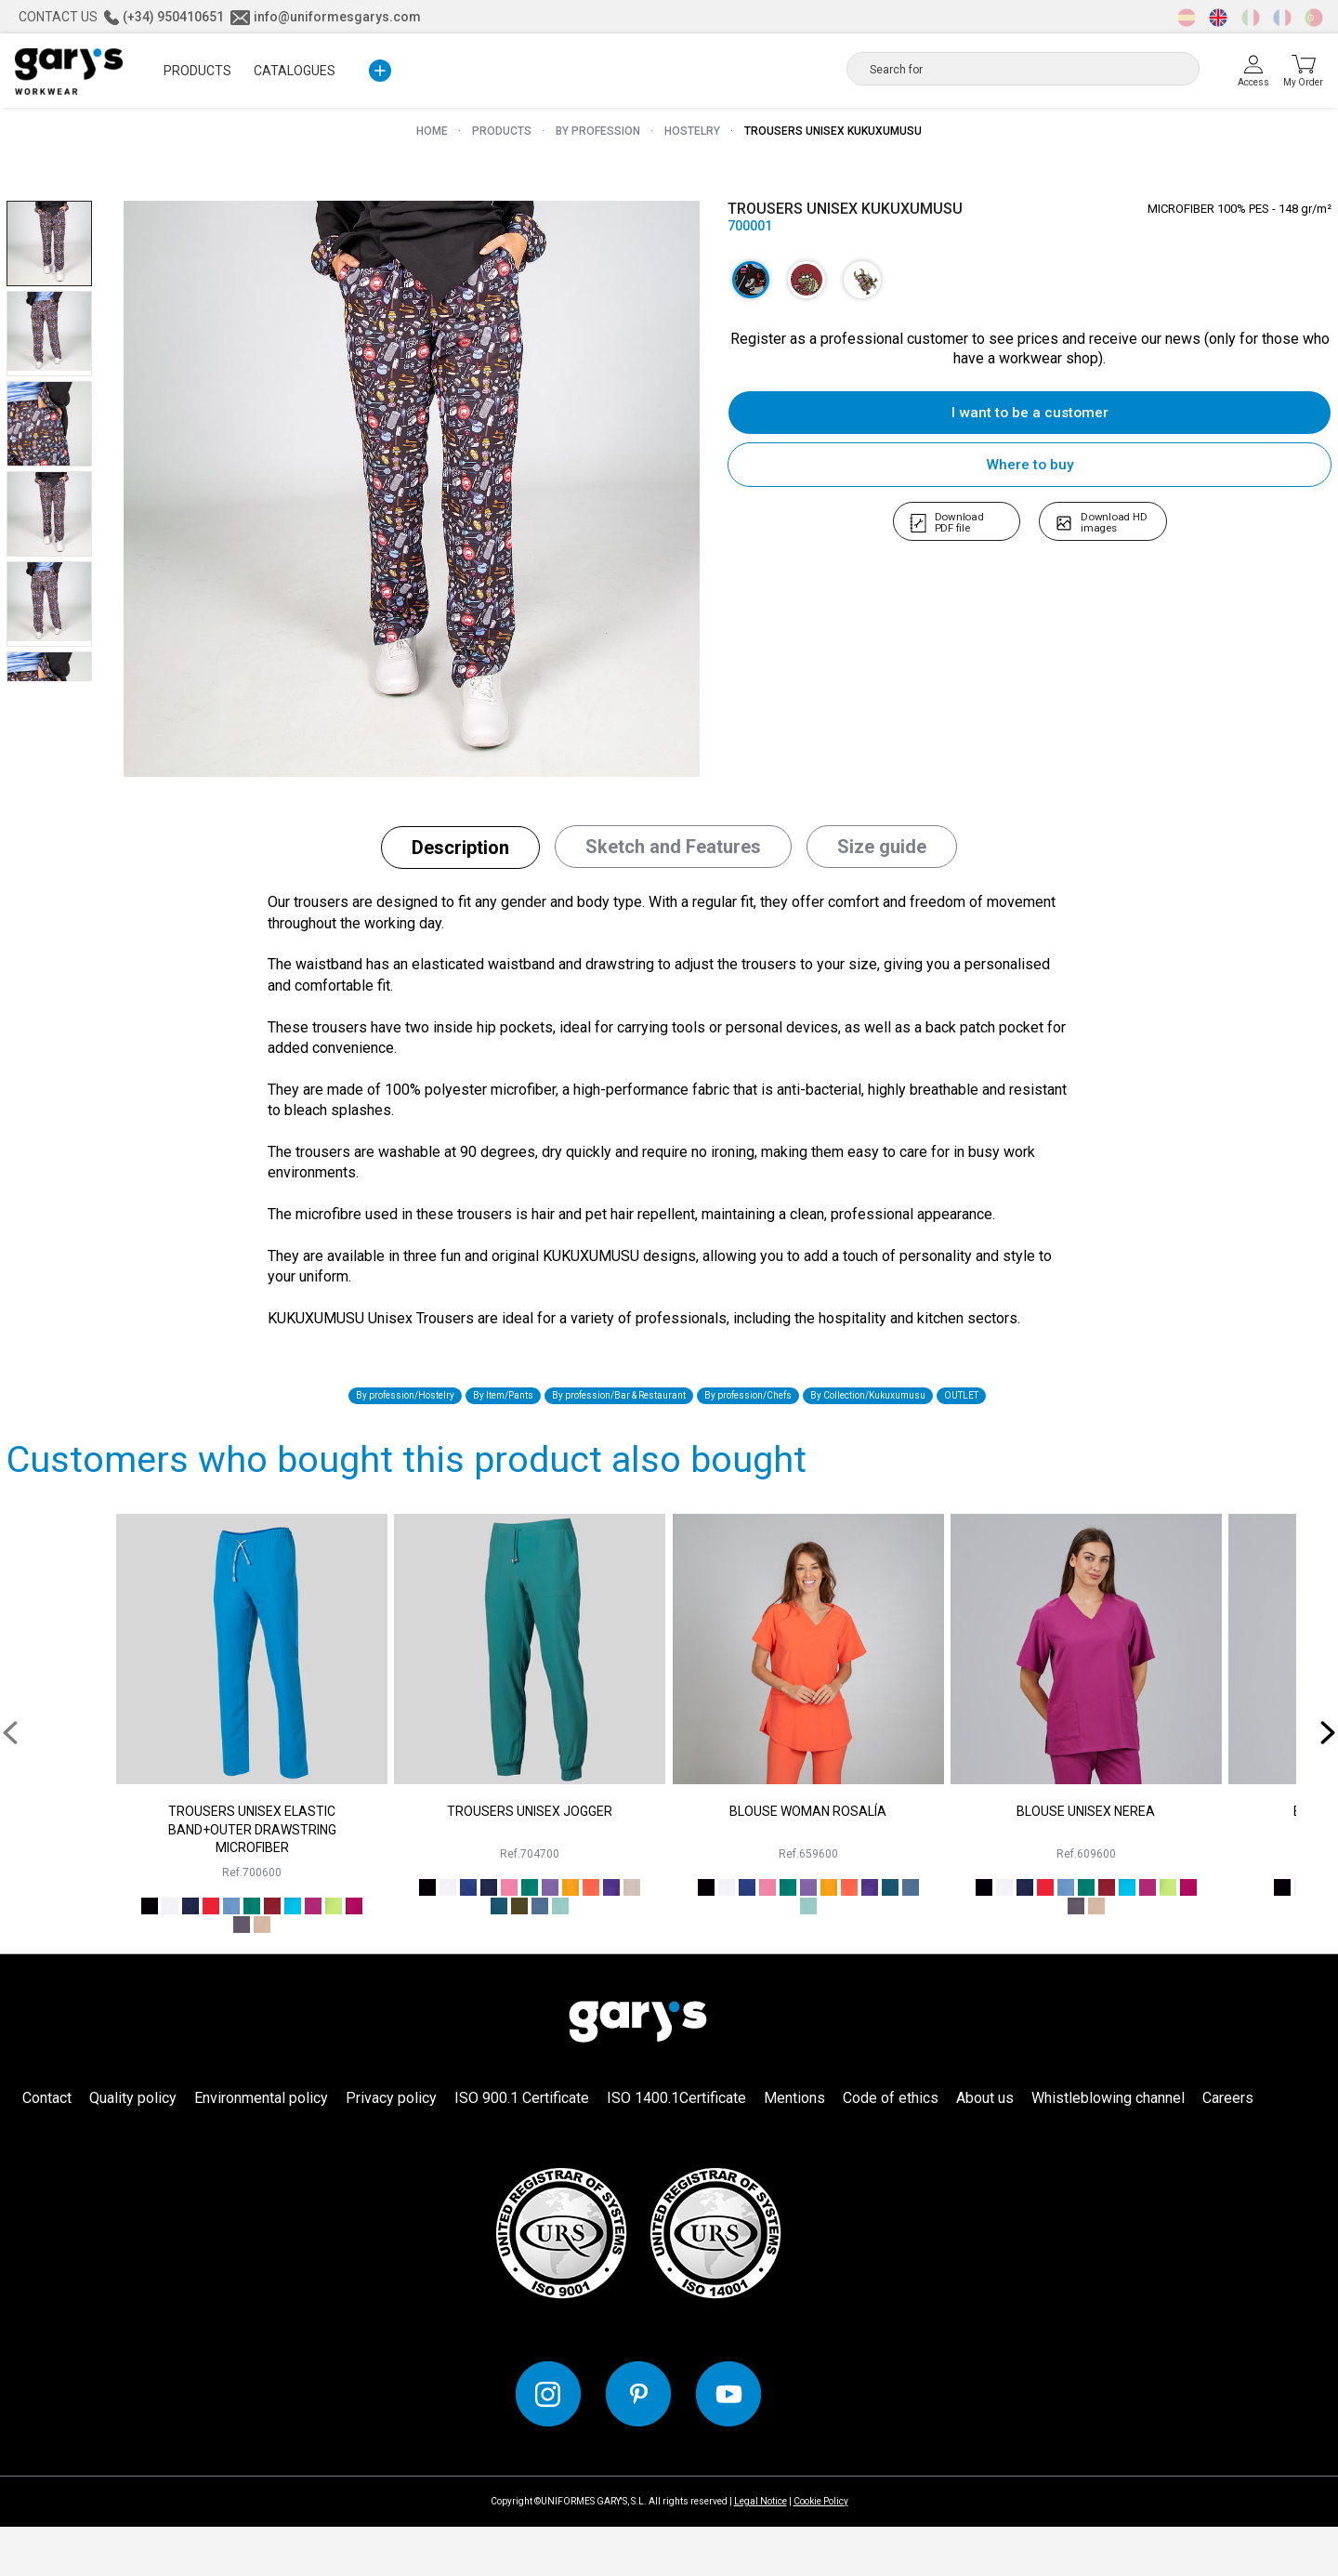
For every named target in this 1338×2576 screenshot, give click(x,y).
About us (985, 2147)
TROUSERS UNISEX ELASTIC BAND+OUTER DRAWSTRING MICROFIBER (252, 1878)
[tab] (460, 864)
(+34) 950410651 (164, 16)
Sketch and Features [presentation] (673, 863)
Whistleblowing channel (1108, 2147)
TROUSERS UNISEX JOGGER (529, 1860)
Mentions (794, 2147)
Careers (1227, 2147)
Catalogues (294, 70)
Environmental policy (261, 2147)
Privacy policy (391, 2147)
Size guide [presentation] (881, 863)
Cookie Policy (821, 2550)
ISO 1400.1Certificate (676, 2147)
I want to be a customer (1029, 412)
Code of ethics (890, 2147)
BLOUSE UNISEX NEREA (1086, 1860)
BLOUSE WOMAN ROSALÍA (807, 1860)
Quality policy (133, 2147)
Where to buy (1030, 464)
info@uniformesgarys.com (325, 16)
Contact (47, 2147)
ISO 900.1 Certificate (521, 2147)
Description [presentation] (460, 864)
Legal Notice (760, 2550)
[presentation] (16, 1782)
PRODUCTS (197, 70)
